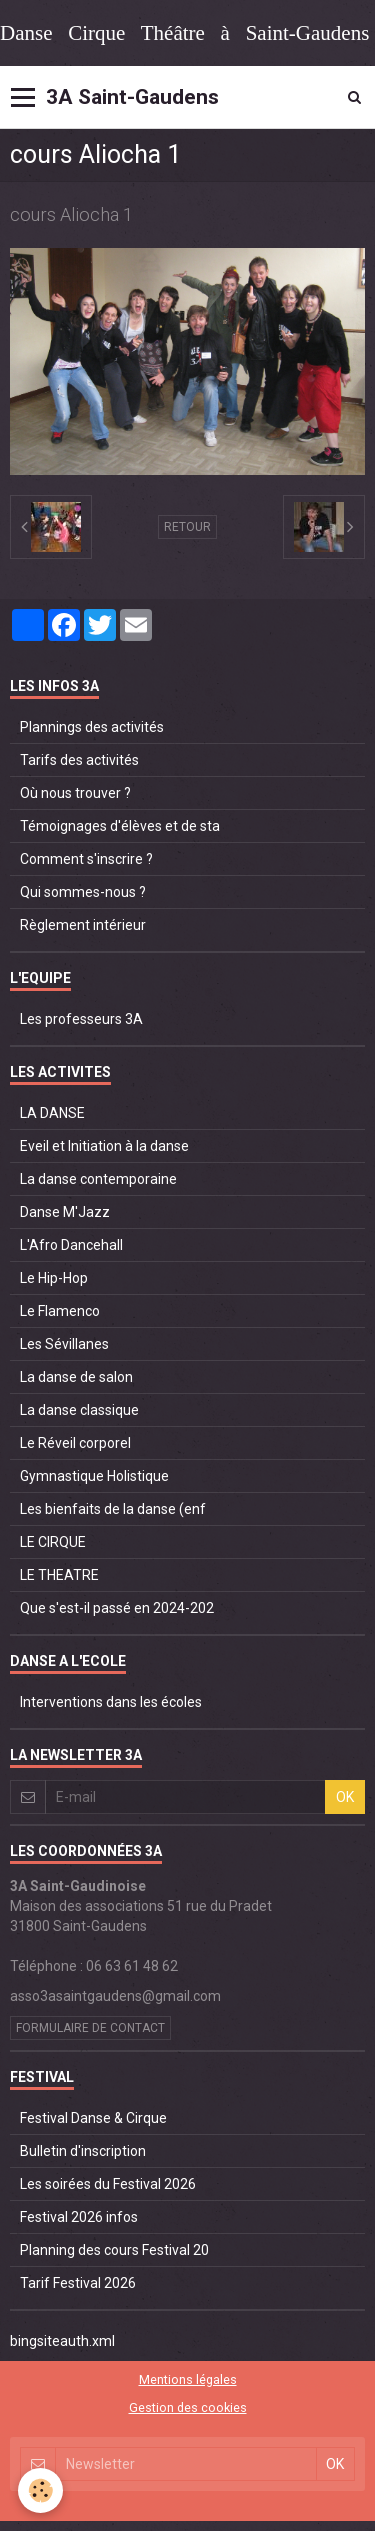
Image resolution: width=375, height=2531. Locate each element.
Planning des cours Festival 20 (114, 2250)
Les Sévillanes (64, 1344)
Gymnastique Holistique (94, 1476)
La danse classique (79, 1410)
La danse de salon (76, 1377)
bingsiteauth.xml (62, 2341)
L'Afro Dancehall (71, 1245)
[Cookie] (40, 2490)
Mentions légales (188, 2379)
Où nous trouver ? (75, 793)
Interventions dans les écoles (111, 1702)
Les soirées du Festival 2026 (108, 2184)
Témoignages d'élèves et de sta (120, 826)
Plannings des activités (92, 727)
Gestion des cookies (188, 2407)
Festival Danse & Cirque (93, 2118)
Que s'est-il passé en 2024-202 (117, 1608)
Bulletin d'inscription (83, 2151)
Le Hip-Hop (54, 1278)
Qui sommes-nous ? (83, 892)
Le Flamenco (60, 1311)
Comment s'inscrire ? (86, 859)
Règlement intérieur (83, 925)
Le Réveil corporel (75, 1443)
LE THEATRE (59, 1575)
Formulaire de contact (90, 2028)
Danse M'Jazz (65, 1212)
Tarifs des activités (79, 760)
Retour (187, 527)
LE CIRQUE (53, 1542)
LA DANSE (52, 1113)
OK (345, 1797)
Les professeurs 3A (81, 1019)
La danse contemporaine (98, 1179)
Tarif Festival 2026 (78, 2283)
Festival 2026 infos (79, 2217)
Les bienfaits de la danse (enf (113, 1509)
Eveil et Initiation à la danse (104, 1146)
